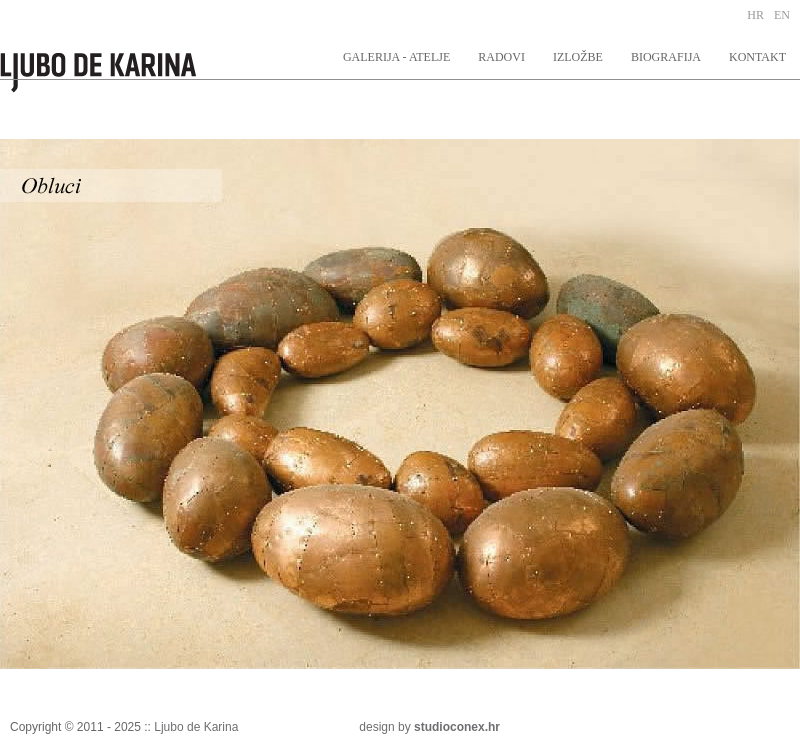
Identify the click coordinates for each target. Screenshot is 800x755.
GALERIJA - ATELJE (396, 57)
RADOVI (501, 57)
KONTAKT (757, 57)
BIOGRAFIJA (666, 57)
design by (429, 727)
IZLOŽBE (578, 57)
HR (755, 15)
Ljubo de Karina (196, 727)
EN (782, 15)
